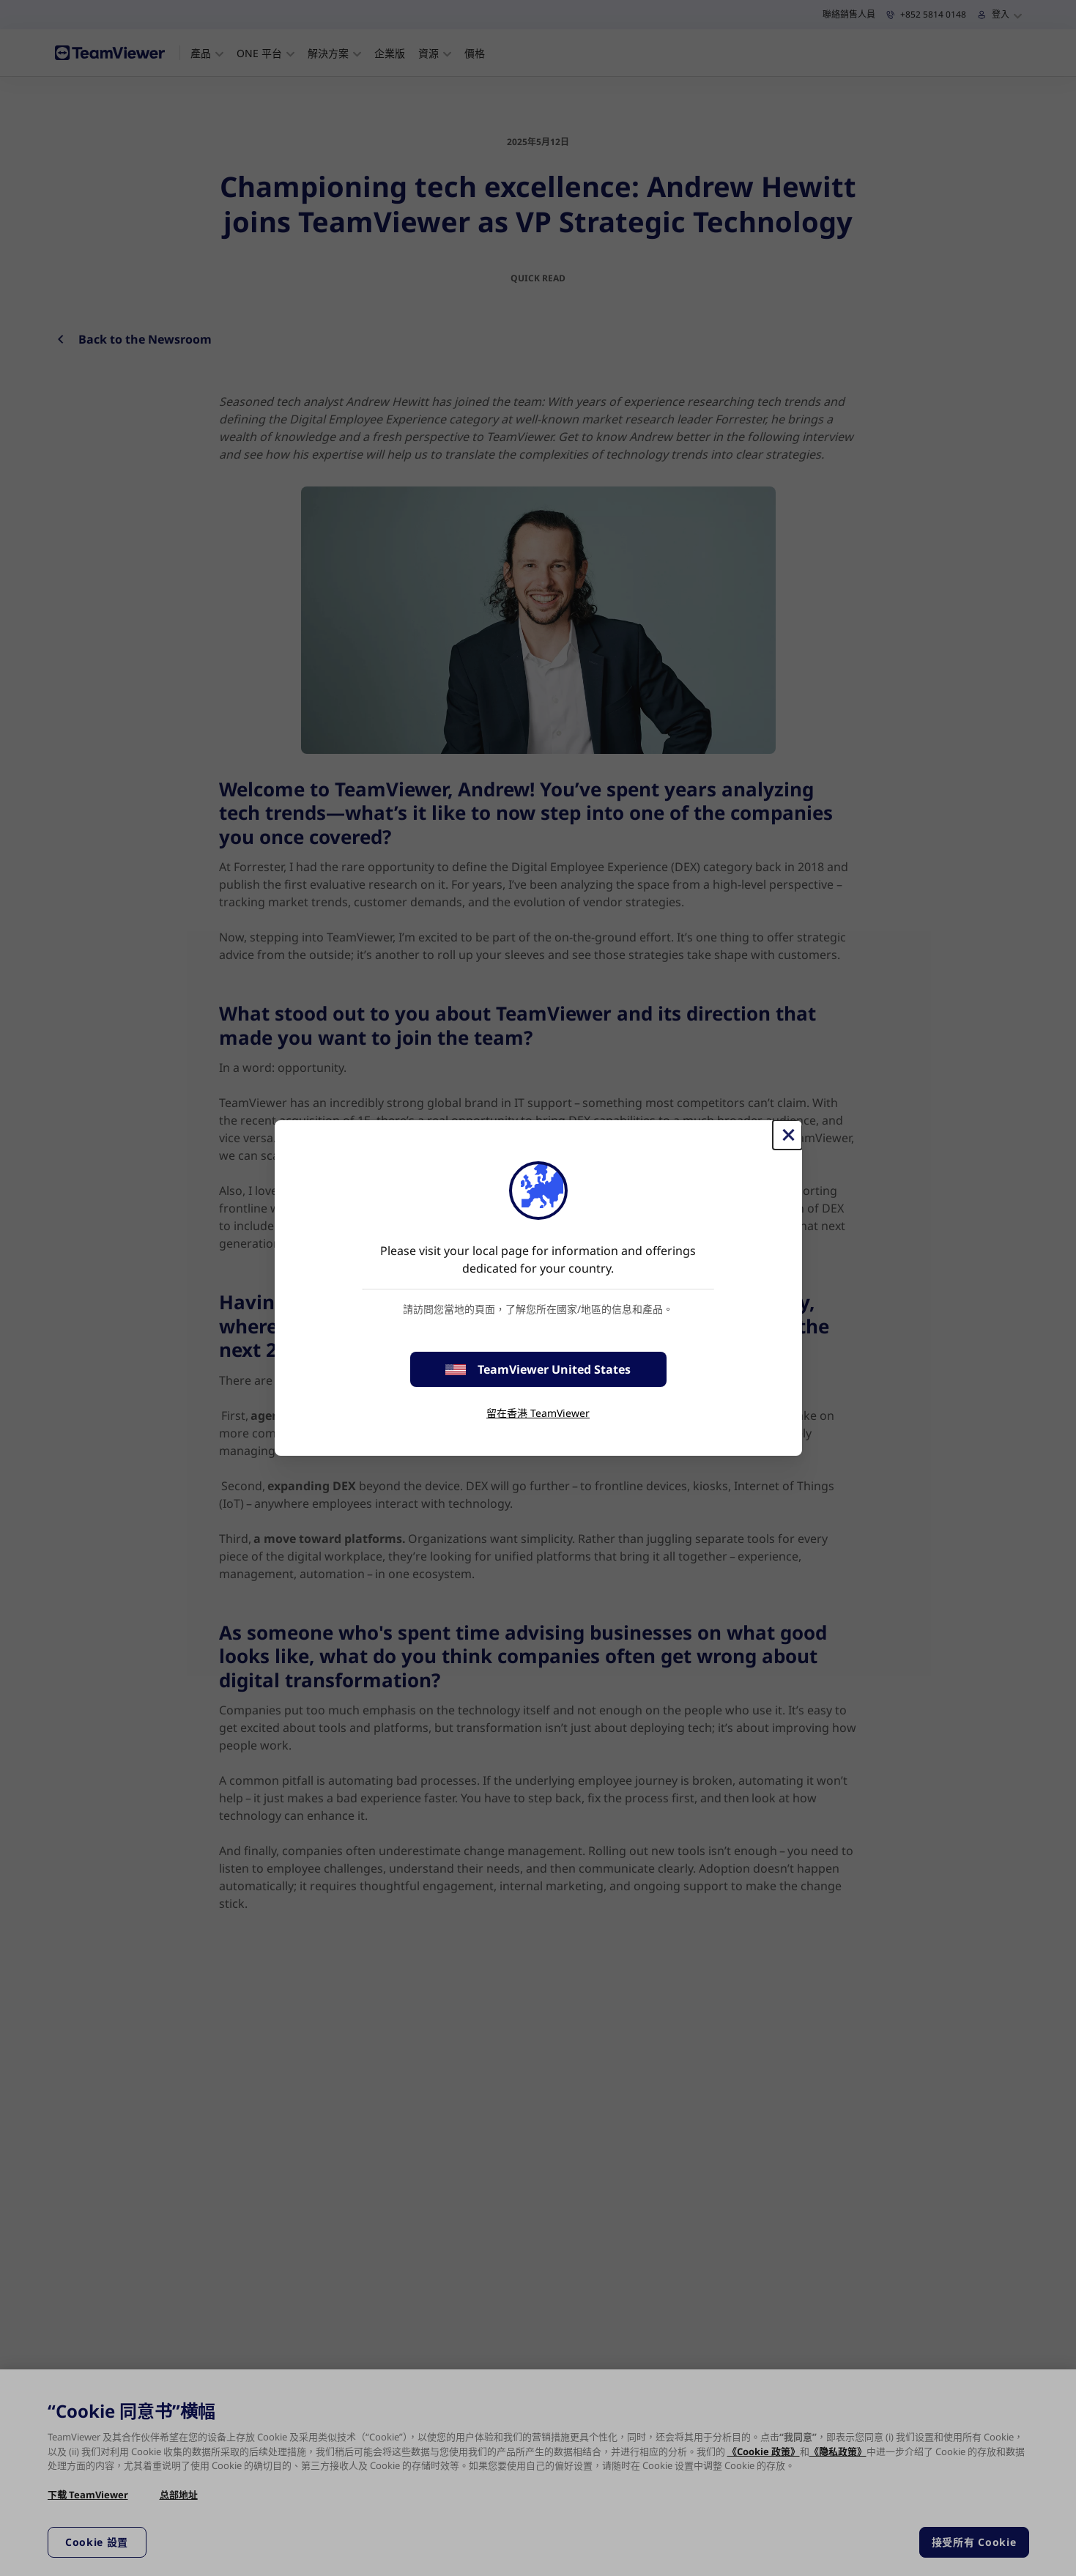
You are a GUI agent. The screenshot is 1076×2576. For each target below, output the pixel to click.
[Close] (787, 1135)
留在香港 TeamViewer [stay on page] (538, 1413)
